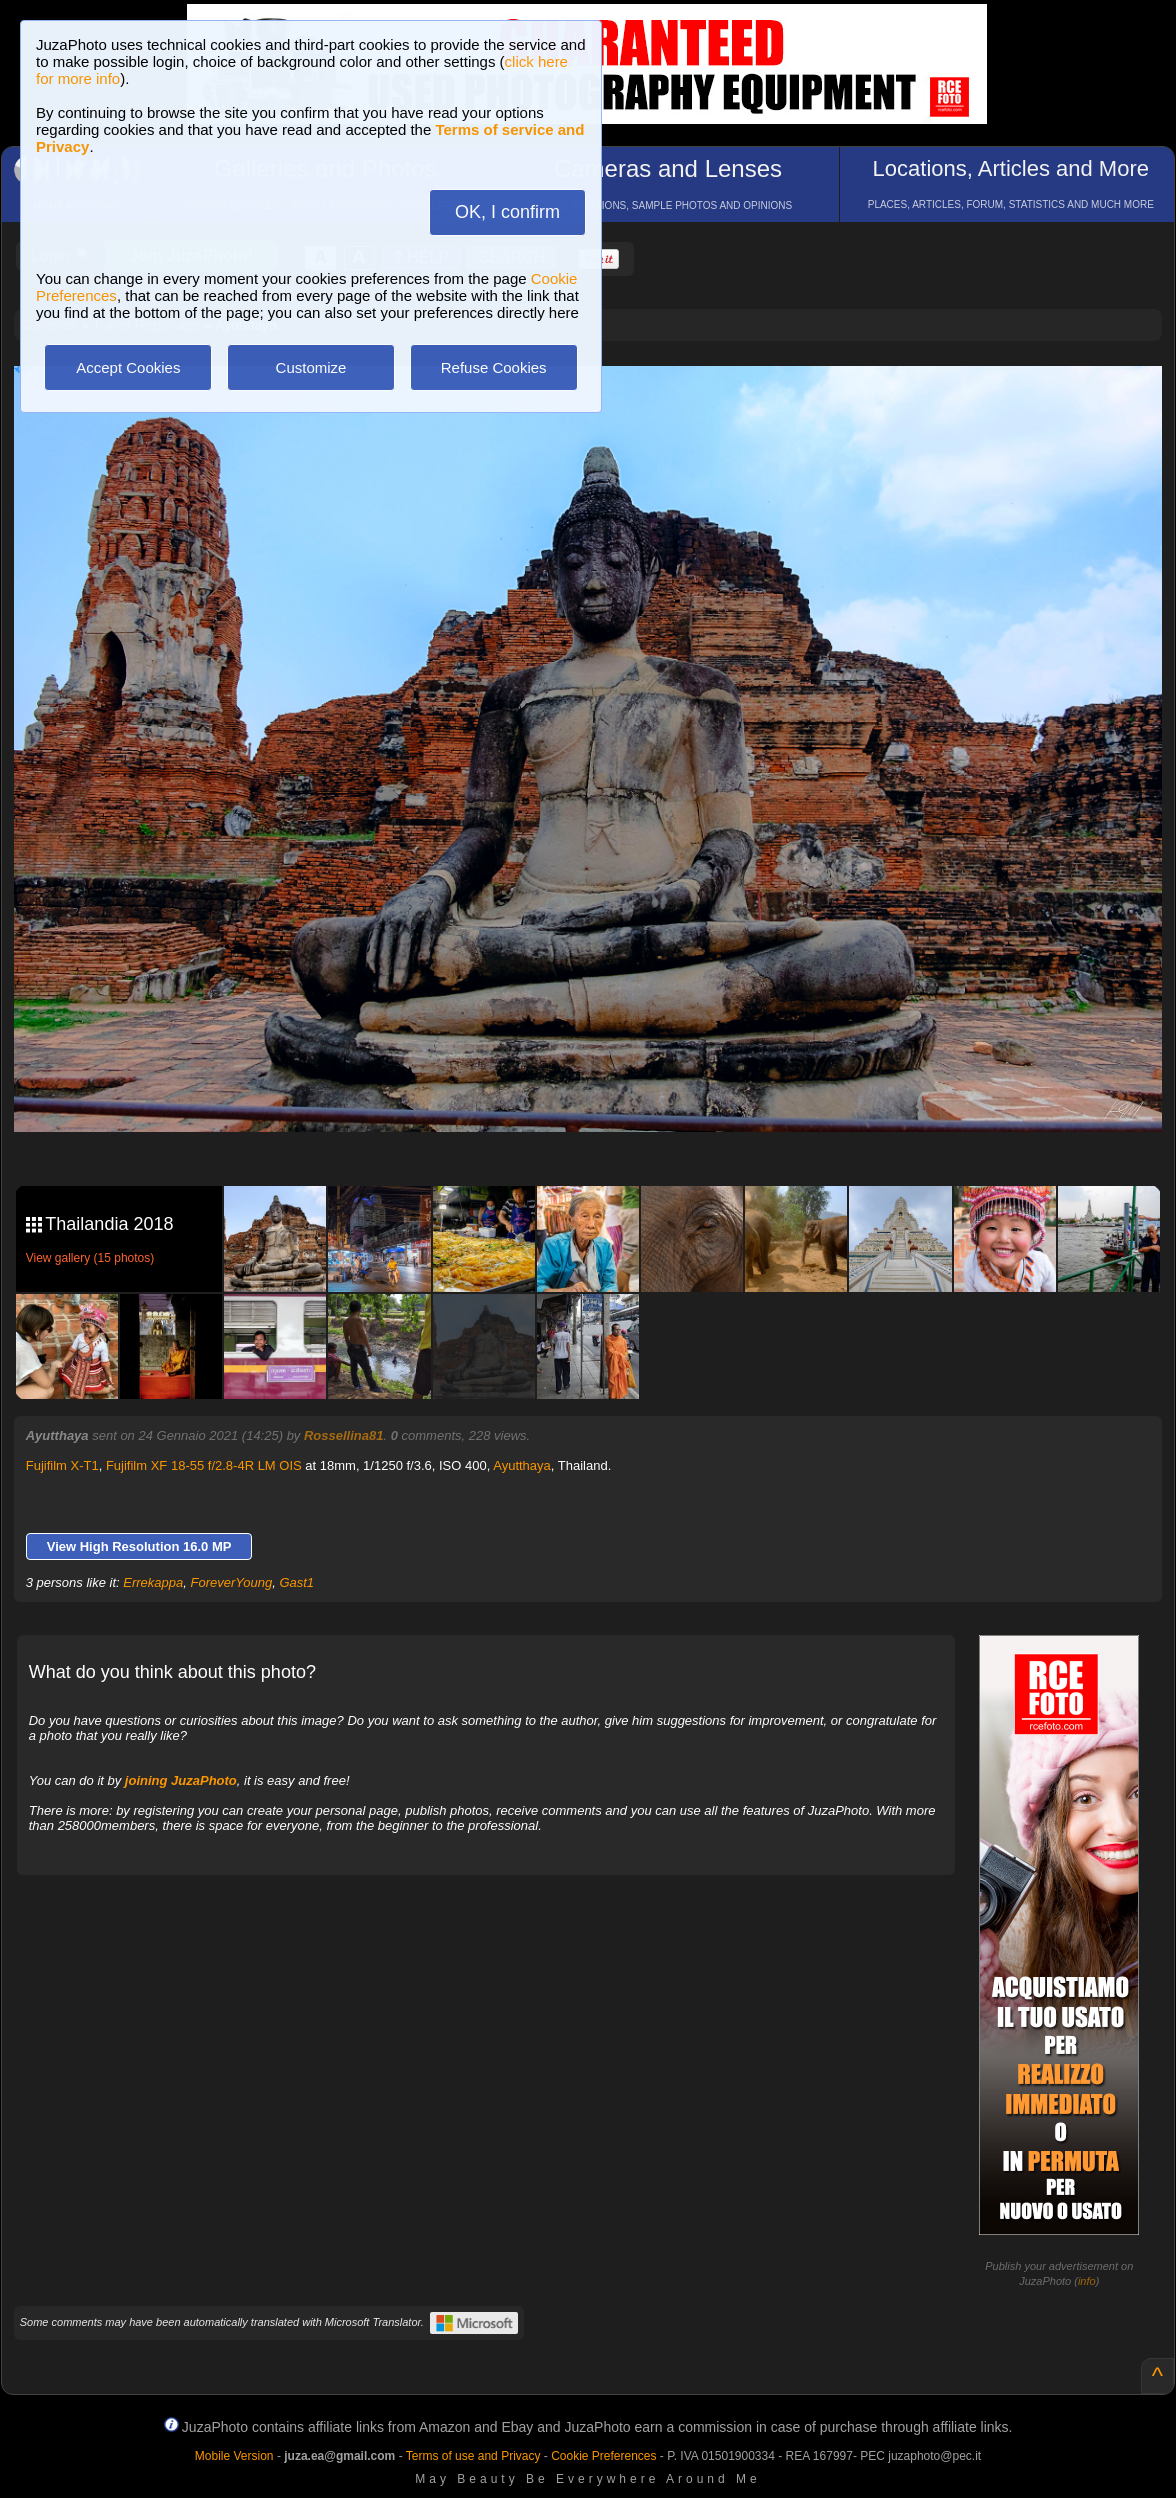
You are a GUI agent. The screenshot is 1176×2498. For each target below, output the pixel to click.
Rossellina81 (344, 1435)
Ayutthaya (522, 1465)
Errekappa (153, 1582)
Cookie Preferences (603, 2456)
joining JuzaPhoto (181, 1780)
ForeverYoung (231, 1582)
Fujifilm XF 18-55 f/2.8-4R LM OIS (204, 1465)
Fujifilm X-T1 (62, 1465)
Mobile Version (234, 2456)
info (1087, 2281)
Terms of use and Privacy (473, 2456)
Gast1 (296, 1582)
